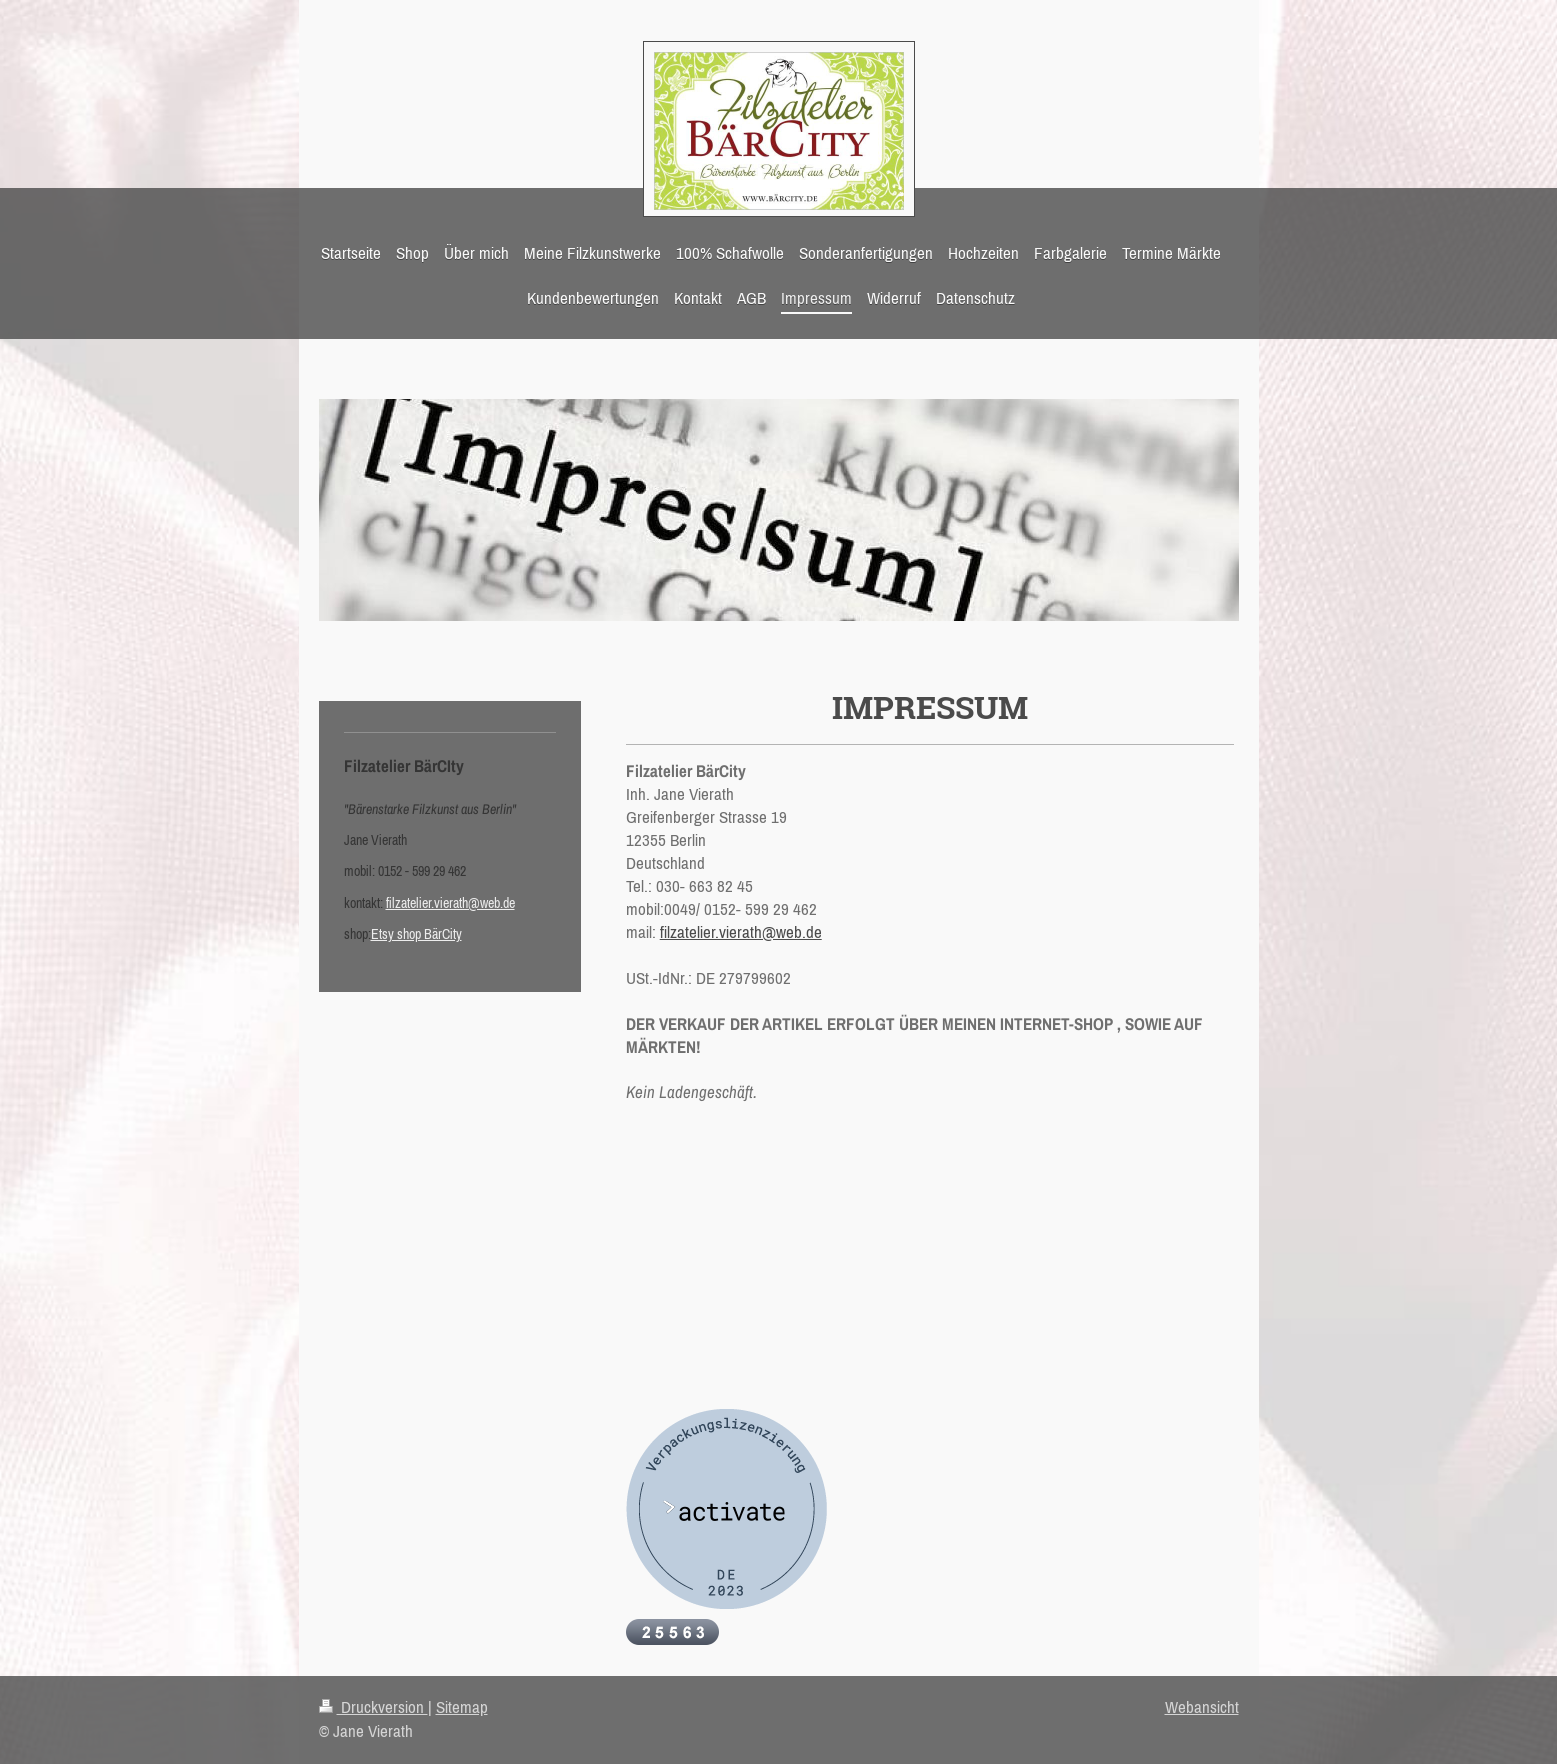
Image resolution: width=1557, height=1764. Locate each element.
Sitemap (462, 1707)
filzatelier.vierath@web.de (741, 932)
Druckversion (373, 1707)
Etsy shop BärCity (416, 934)
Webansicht (1202, 1707)
